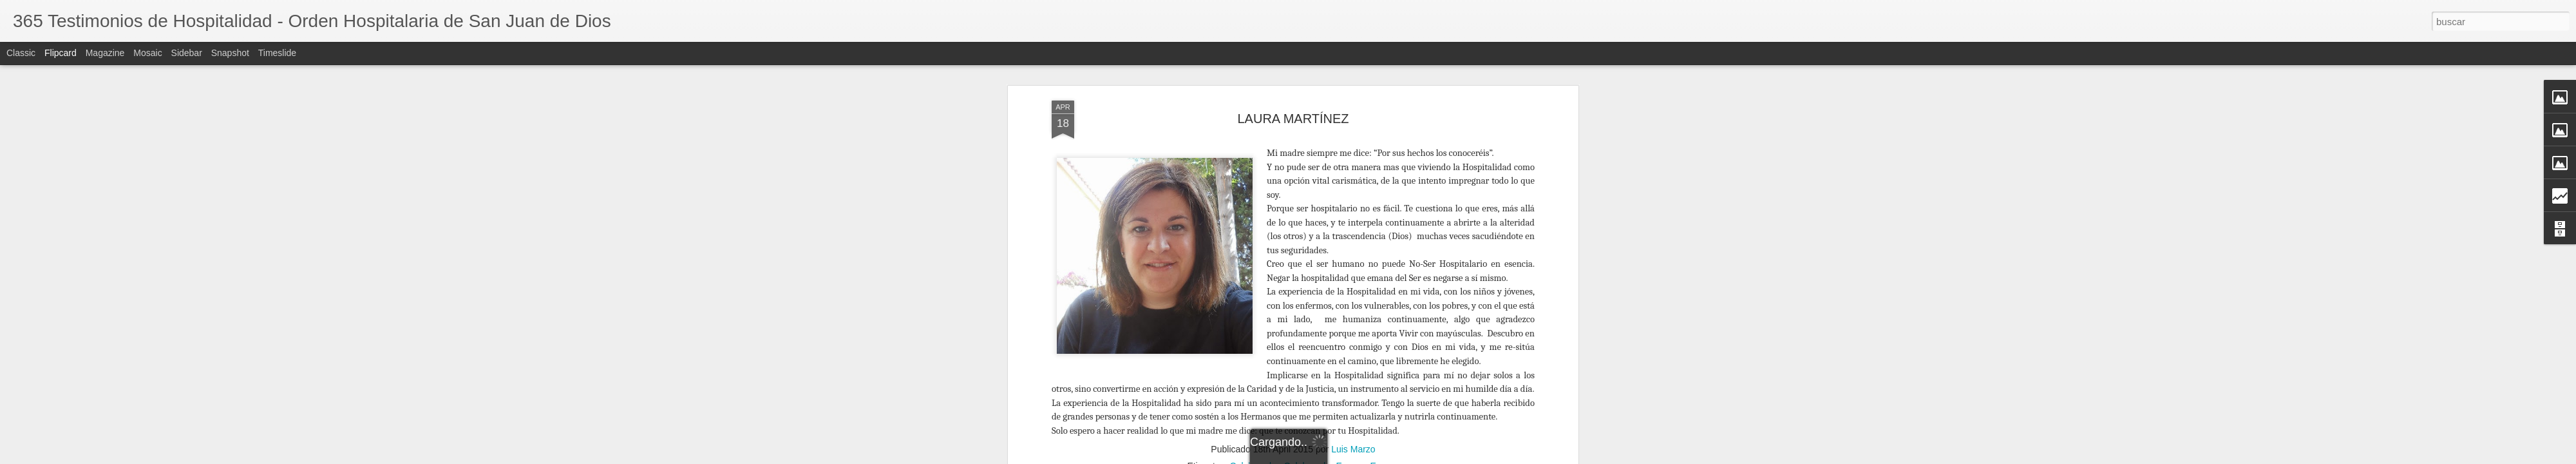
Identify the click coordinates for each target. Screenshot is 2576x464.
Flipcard (60, 53)
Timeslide (277, 53)
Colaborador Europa (1324, 349)
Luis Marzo (1353, 332)
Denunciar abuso (1518, 457)
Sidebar (186, 53)
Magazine (105, 53)
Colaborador (1254, 349)
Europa (1384, 349)
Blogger (1476, 457)
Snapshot (230, 53)
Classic (20, 53)
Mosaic (147, 53)
